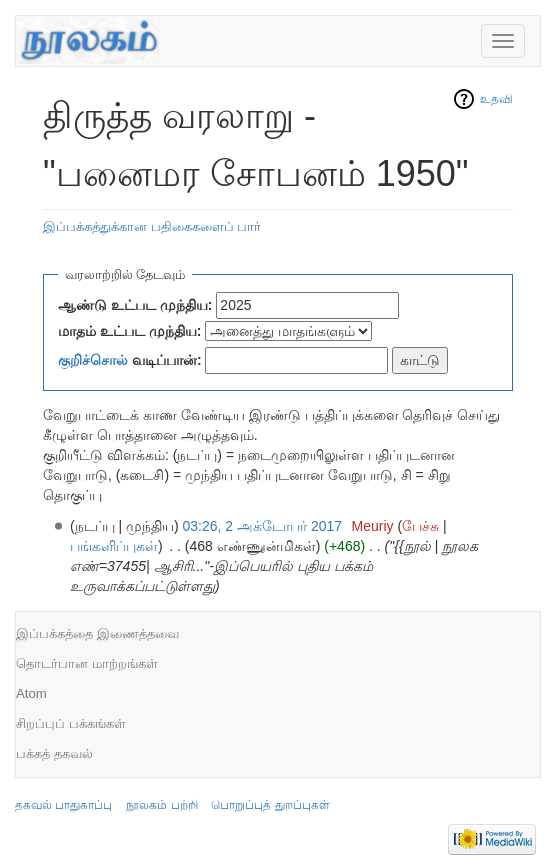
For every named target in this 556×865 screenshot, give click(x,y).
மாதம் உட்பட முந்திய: (129, 331)
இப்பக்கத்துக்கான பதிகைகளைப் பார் (152, 226)
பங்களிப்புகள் (114, 546)
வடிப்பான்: (130, 360)
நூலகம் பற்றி (161, 805)
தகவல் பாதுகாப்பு (63, 805)
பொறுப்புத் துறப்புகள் (270, 805)
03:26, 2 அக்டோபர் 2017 (263, 526)
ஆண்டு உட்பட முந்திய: (135, 305)
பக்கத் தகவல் (54, 753)
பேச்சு (420, 526)
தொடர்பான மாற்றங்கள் (87, 663)
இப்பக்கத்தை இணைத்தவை (97, 633)
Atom (31, 693)
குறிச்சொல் (93, 360)
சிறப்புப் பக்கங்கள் (71, 723)
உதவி (496, 99)
